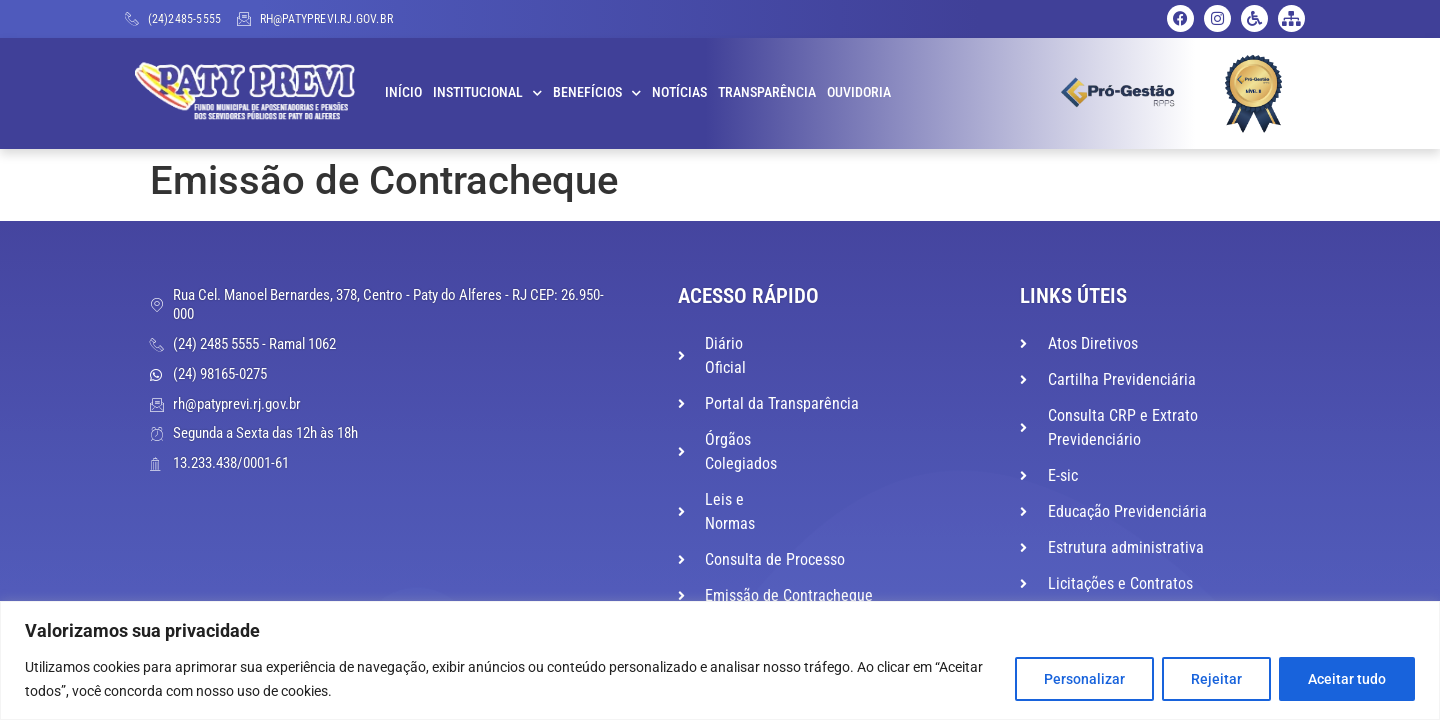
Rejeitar (1216, 679)
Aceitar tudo (1347, 679)
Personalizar (1084, 679)
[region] (720, 660)
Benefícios (597, 93)
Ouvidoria (859, 92)
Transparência (767, 92)
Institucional (487, 93)
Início (403, 92)
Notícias (679, 92)
